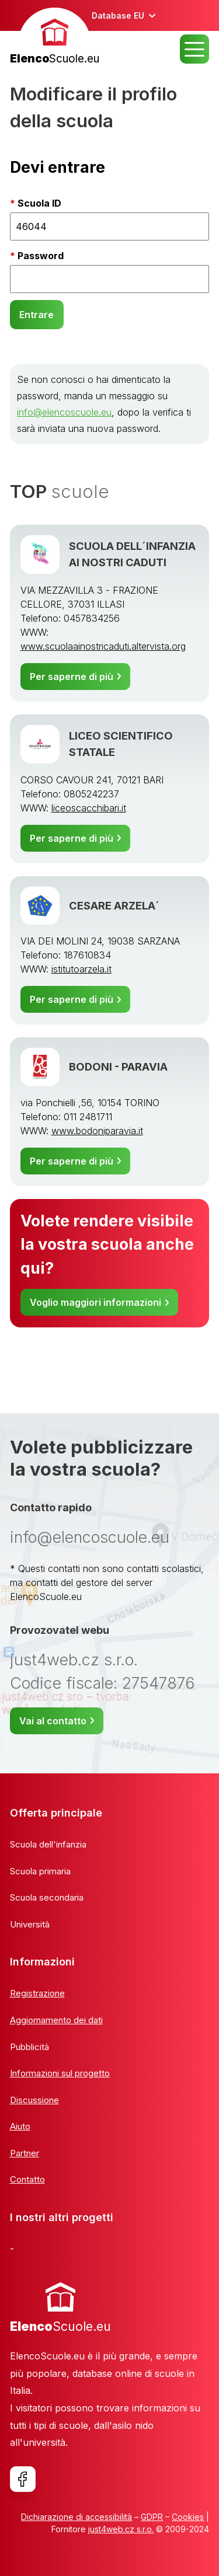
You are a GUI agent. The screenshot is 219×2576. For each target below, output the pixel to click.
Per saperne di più (71, 676)
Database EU (118, 15)
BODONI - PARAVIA (118, 1066)
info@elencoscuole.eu (64, 412)
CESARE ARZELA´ (114, 905)
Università (30, 1924)
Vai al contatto (52, 1721)
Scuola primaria (40, 1871)
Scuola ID (39, 203)
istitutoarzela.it (81, 969)
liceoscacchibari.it (88, 808)
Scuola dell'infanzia (48, 1844)
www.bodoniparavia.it (97, 1131)
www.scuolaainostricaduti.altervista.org (103, 646)
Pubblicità (29, 2046)
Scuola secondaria (47, 1897)
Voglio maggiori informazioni (95, 1302)
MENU (194, 49)
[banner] (54, 38)
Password (41, 256)
